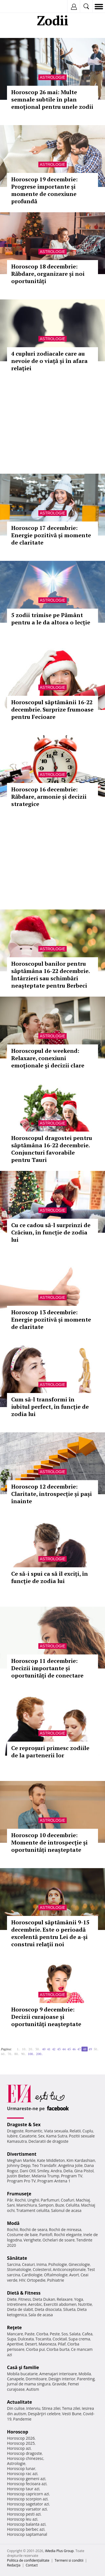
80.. (16, 2054)
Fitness (24, 2299)
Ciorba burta (57, 2349)
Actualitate (19, 2402)
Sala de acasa (40, 2314)
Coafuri (67, 2200)
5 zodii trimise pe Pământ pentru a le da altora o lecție (50, 618)
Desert (31, 2344)
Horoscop (17, 2432)
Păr (10, 2200)
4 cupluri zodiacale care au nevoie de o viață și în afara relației (49, 361)
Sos (64, 2333)
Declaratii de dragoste (49, 2141)
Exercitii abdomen (60, 2304)
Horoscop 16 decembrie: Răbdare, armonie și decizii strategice (49, 796)
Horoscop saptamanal (27, 2534)
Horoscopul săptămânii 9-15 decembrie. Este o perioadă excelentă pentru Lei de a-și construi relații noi (50, 1933)
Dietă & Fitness (24, 2293)
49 (90, 2049)
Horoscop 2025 (21, 2443)
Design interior (61, 2378)
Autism (32, 2389)
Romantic (34, 2131)
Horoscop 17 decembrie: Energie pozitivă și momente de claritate (51, 535)
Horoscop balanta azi (26, 2524)
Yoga (78, 2299)
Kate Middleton (51, 2160)
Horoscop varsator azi (27, 2509)
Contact (32, 2565)
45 (69, 2049)
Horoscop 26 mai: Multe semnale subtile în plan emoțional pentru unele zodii (52, 99)
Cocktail (60, 2339)
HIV (22, 2280)
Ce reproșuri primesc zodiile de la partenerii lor (50, 1751)
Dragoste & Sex (24, 2124)
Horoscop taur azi (23, 2488)
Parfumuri (50, 2200)
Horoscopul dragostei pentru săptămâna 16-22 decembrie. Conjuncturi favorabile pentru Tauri (51, 1149)
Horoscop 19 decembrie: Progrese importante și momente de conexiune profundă (44, 190)
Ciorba (42, 2333)
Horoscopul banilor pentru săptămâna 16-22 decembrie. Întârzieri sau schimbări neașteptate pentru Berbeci (50, 974)
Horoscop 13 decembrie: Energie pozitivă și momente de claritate (51, 1319)
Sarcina (13, 2264)
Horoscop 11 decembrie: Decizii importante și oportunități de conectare (47, 1668)
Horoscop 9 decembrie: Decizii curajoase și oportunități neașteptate (46, 2017)
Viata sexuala (56, 2131)
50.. (96, 2049)
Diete (12, 2299)
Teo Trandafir (44, 2165)
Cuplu (87, 2131)
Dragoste (15, 2131)
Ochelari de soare (59, 2240)
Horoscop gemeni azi (26, 2478)
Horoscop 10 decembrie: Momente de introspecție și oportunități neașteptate (49, 1842)
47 (79, 2049)
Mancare (15, 2333)
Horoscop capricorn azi (28, 2493)
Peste (55, 2333)
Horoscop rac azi (22, 2473)
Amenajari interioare (58, 2373)
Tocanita (43, 2339)
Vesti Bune (71, 2413)
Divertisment (21, 2154)
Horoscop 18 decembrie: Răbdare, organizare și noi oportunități (48, 274)
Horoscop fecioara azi (26, 2483)
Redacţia (13, 2565)
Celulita (73, 2205)
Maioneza (47, 2344)
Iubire (12, 2136)
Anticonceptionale (69, 2269)
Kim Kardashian (80, 2160)
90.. (23, 2054)
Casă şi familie (23, 2367)
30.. (37, 2049)
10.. (24, 2049)
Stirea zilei (51, 2408)
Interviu (33, 2408)
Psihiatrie (55, 2280)
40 (43, 2049)
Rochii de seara (33, 2229)
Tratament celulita (33, 2210)
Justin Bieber (18, 2175)
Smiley (43, 2170)
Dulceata (26, 2339)
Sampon (45, 2205)
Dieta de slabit (20, 2309)
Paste (30, 2333)
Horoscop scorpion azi (27, 2499)
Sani (11, 2205)
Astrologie (52, 77)
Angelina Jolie (70, 2165)
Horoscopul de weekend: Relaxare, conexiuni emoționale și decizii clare (47, 1058)
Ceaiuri (28, 2264)
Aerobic (35, 2304)
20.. (31, 2049)
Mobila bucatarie (22, 2373)
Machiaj (83, 2200)
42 (53, 2049)
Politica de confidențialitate (28, 2560)
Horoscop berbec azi (26, 2529)
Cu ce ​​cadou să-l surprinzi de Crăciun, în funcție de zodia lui (50, 1232)
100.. (31, 2054)
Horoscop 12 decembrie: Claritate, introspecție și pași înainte (51, 1494)
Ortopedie (36, 2280)
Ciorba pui (35, 2349)
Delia (68, 2170)
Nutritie (85, 2304)
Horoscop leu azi (22, 2519)
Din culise (16, 2408)
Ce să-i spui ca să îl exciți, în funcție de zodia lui (49, 1577)
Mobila (84, 2373)
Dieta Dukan (43, 2299)
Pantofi (45, 2234)
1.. (18, 2049)
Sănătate (17, 2258)
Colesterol (42, 2269)
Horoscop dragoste (24, 2453)
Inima (41, 2264)
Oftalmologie (55, 2274)
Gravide (59, 2384)
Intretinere (17, 2304)
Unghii (33, 2200)
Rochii (20, 2200)
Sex (41, 2136)
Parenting (86, 2378)
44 (64, 2049)
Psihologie (57, 2264)
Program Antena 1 (54, 2181)
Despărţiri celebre (44, 2413)
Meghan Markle (21, 2160)
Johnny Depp (19, 2165)
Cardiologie (32, 2274)
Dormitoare (36, 2378)
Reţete (14, 2327)
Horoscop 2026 (21, 2438)
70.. (10, 2054)
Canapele (15, 2378)
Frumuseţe (19, 2194)
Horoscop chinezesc (25, 2458)
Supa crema (79, 2339)
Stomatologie (19, 2269)
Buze (59, 2205)
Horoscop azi (19, 2448)
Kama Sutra (56, 2136)
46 (74, 2049)
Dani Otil (28, 2170)
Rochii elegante (68, 2234)
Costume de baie (22, 2234)
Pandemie (22, 2419)
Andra (56, 2170)
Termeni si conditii (69, 2560)
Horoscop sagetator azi (28, 2504)
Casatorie (28, 2136)
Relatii (75, 2131)
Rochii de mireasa (65, 2229)
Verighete (32, 2240)
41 (48, 2049)
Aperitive (15, 2344)
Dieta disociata (48, 2309)
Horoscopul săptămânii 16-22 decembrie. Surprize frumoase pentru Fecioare (52, 709)
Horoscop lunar (21, 2468)
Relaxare (65, 2299)
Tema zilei (71, 2408)
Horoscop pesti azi (24, 2514)
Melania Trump (45, 2175)
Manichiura (26, 2205)
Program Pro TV (21, 2181)
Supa (11, 2339)
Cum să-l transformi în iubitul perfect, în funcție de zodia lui (50, 1407)
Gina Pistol (84, 2170)
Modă (13, 2223)
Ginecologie (79, 2264)
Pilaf (62, 2344)
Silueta (69, 2309)
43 (58, 2049)
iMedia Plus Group (59, 2550)
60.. (3, 2054)
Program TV (71, 2175)
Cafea (87, 2333)
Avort (74, 2274)
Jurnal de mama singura (28, 2384)
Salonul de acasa (66, 2210)
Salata (75, 2333)
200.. (39, 2054)
